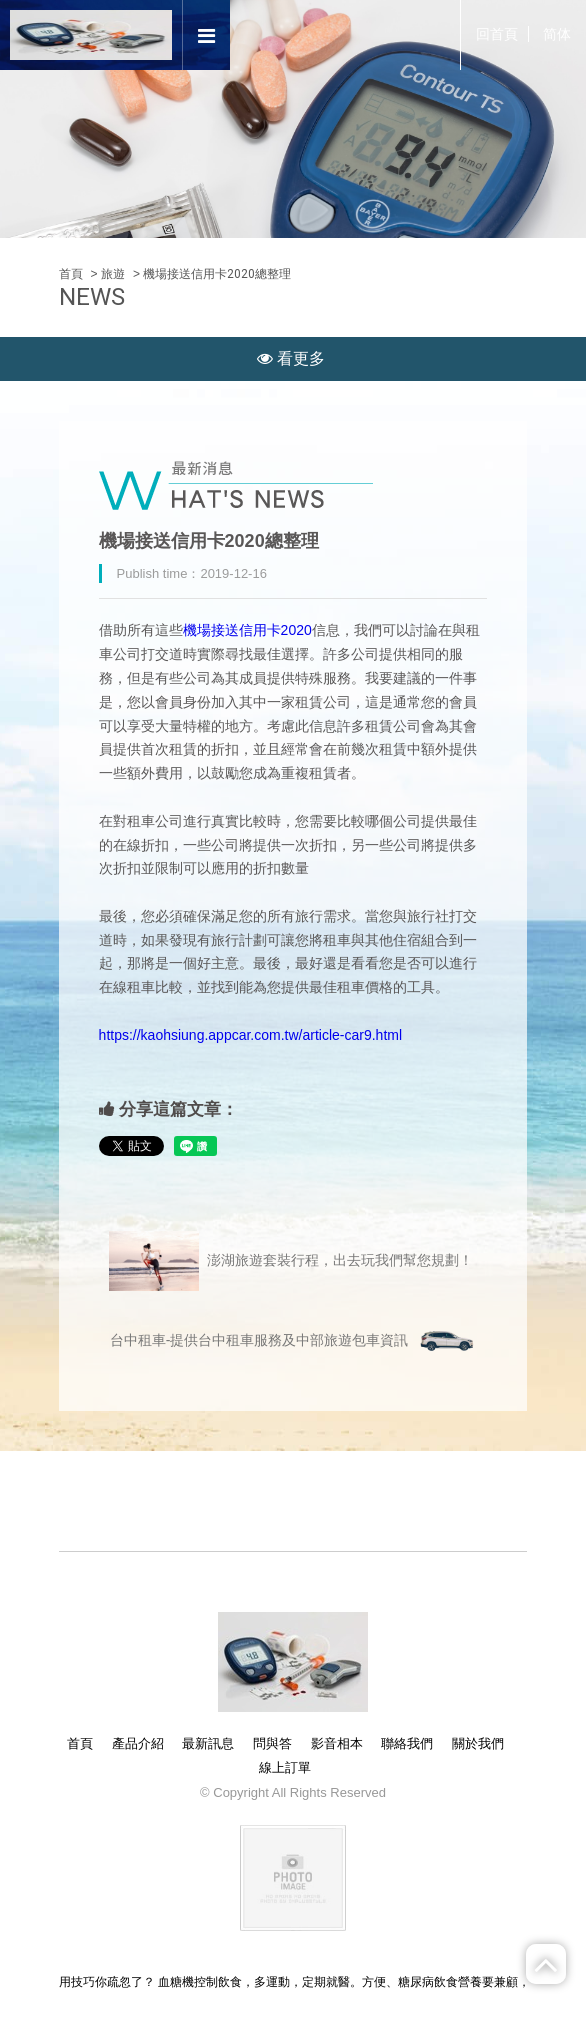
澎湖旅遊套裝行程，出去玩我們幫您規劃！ (291, 1261)
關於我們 (478, 1743)
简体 (557, 34)
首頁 (71, 274)
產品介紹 (138, 1743)
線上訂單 (285, 1767)
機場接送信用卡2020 (247, 630)
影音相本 (337, 1743)
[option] (293, 119)
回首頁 (497, 34)
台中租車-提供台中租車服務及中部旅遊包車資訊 (294, 1341)
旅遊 (113, 274)
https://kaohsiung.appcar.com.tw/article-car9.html (250, 1035)
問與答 (272, 1743)
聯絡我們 (407, 1743)
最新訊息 (208, 1743)
